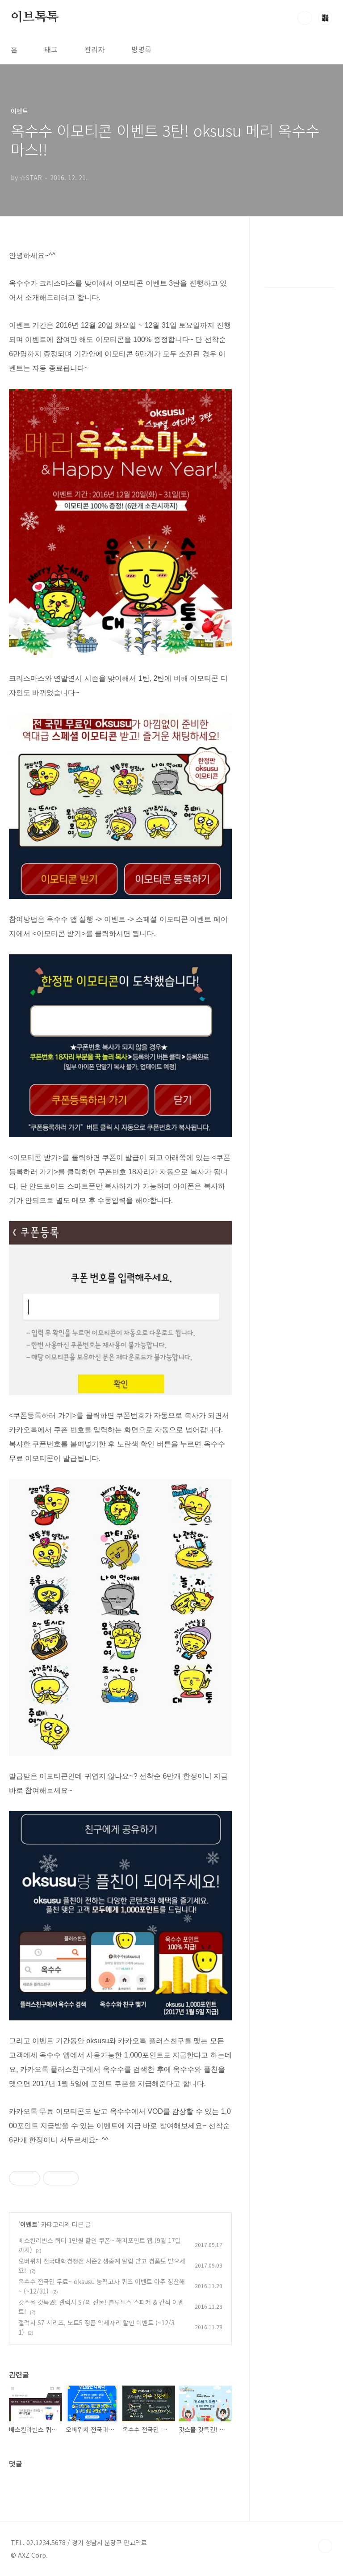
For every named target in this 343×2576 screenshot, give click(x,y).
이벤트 (29, 2224)
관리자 (94, 49)
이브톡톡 (35, 17)
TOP (325, 2546)
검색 (304, 18)
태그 (51, 49)
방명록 (141, 49)
